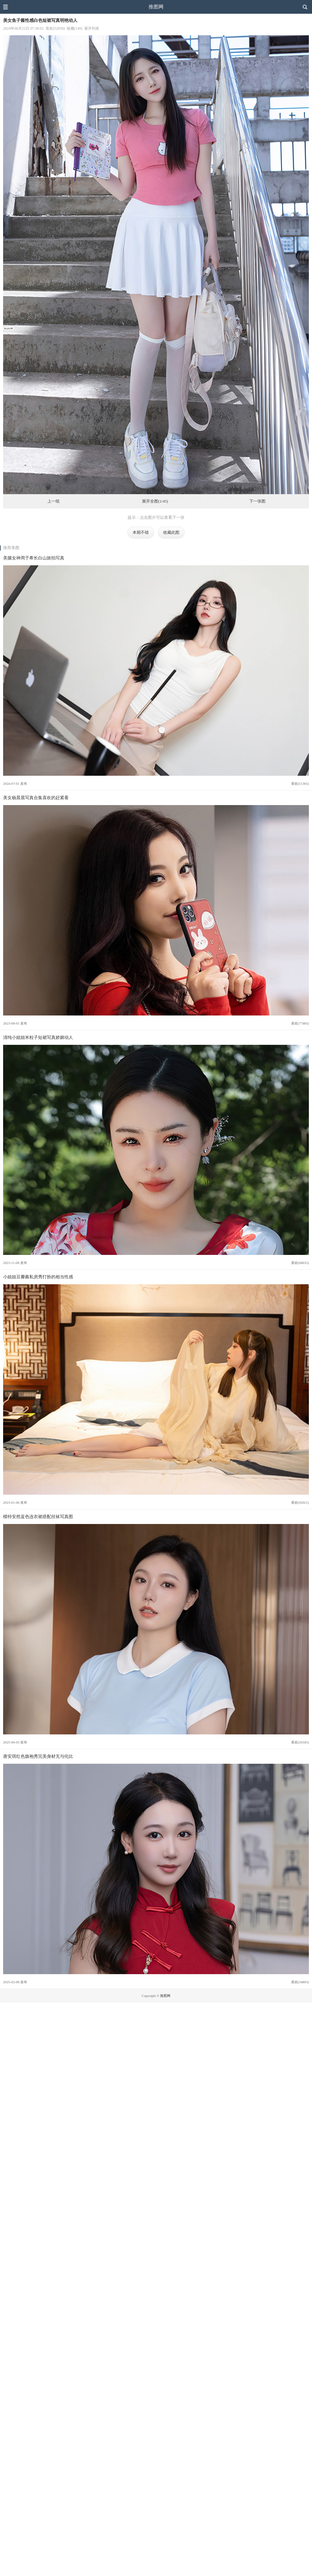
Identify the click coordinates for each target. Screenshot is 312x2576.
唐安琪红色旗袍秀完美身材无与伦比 (38, 1756)
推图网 (156, 6)
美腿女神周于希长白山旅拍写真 (33, 557)
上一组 (53, 501)
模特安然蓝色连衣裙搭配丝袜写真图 (38, 1516)
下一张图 (257, 501)
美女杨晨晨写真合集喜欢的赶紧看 (36, 797)
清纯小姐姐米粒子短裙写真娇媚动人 (38, 1037)
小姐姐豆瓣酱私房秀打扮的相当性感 (38, 1276)
